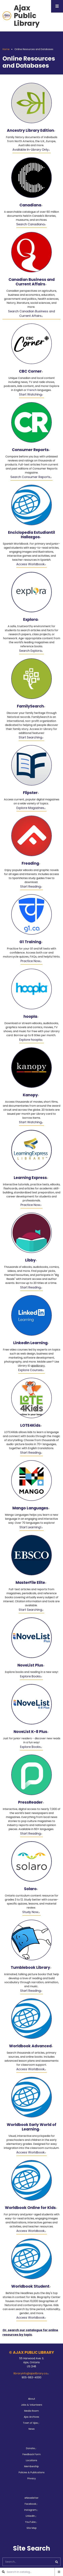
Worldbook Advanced (31, 2046)
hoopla (31, 1016)
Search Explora (31, 651)
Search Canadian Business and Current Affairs (31, 313)
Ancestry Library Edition (31, 130)
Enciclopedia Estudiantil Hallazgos (31, 535)
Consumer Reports (31, 449)
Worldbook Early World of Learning (31, 2127)
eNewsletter (31, 2498)
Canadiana (31, 205)
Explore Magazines (31, 808)
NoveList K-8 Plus (32, 1731)
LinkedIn (31, 2516)
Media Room (31, 2410)
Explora (31, 619)
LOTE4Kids (31, 1425)
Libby (31, 1260)
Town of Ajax (31, 2423)
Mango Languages (31, 1508)
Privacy (31, 2478)
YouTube (31, 2522)
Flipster (31, 792)
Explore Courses (31, 1370)
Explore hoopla (31, 1040)
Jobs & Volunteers (31, 2404)
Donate (31, 2448)
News (32, 2429)
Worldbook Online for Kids (31, 2207)
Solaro (31, 1888)
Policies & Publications (32, 2472)
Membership (31, 2466)
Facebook (31, 2504)
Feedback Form (32, 2454)
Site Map (32, 2528)
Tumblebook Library (31, 1967)
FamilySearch (31, 706)
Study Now (31, 1912)
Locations (31, 2460)
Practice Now (31, 961)
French (32, 390)
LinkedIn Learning (31, 1342)
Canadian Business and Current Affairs (32, 282)
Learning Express (31, 1177)
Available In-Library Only (31, 149)
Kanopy (31, 1095)
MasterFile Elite (31, 1582)
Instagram (31, 2510)
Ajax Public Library (27, 15)
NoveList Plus (31, 1665)
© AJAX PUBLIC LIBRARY (31, 2352)
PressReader (31, 1802)
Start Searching (31, 737)
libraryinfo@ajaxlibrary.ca (31, 2373)
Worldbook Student (31, 2286)
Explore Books (31, 1676)
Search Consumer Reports (31, 477)
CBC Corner (31, 371)
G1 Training (31, 941)
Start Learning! (31, 1527)
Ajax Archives (31, 2417)
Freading (31, 863)
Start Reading (31, 886)
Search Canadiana (31, 224)
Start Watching (31, 394)
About (31, 2398)
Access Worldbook (31, 564)
